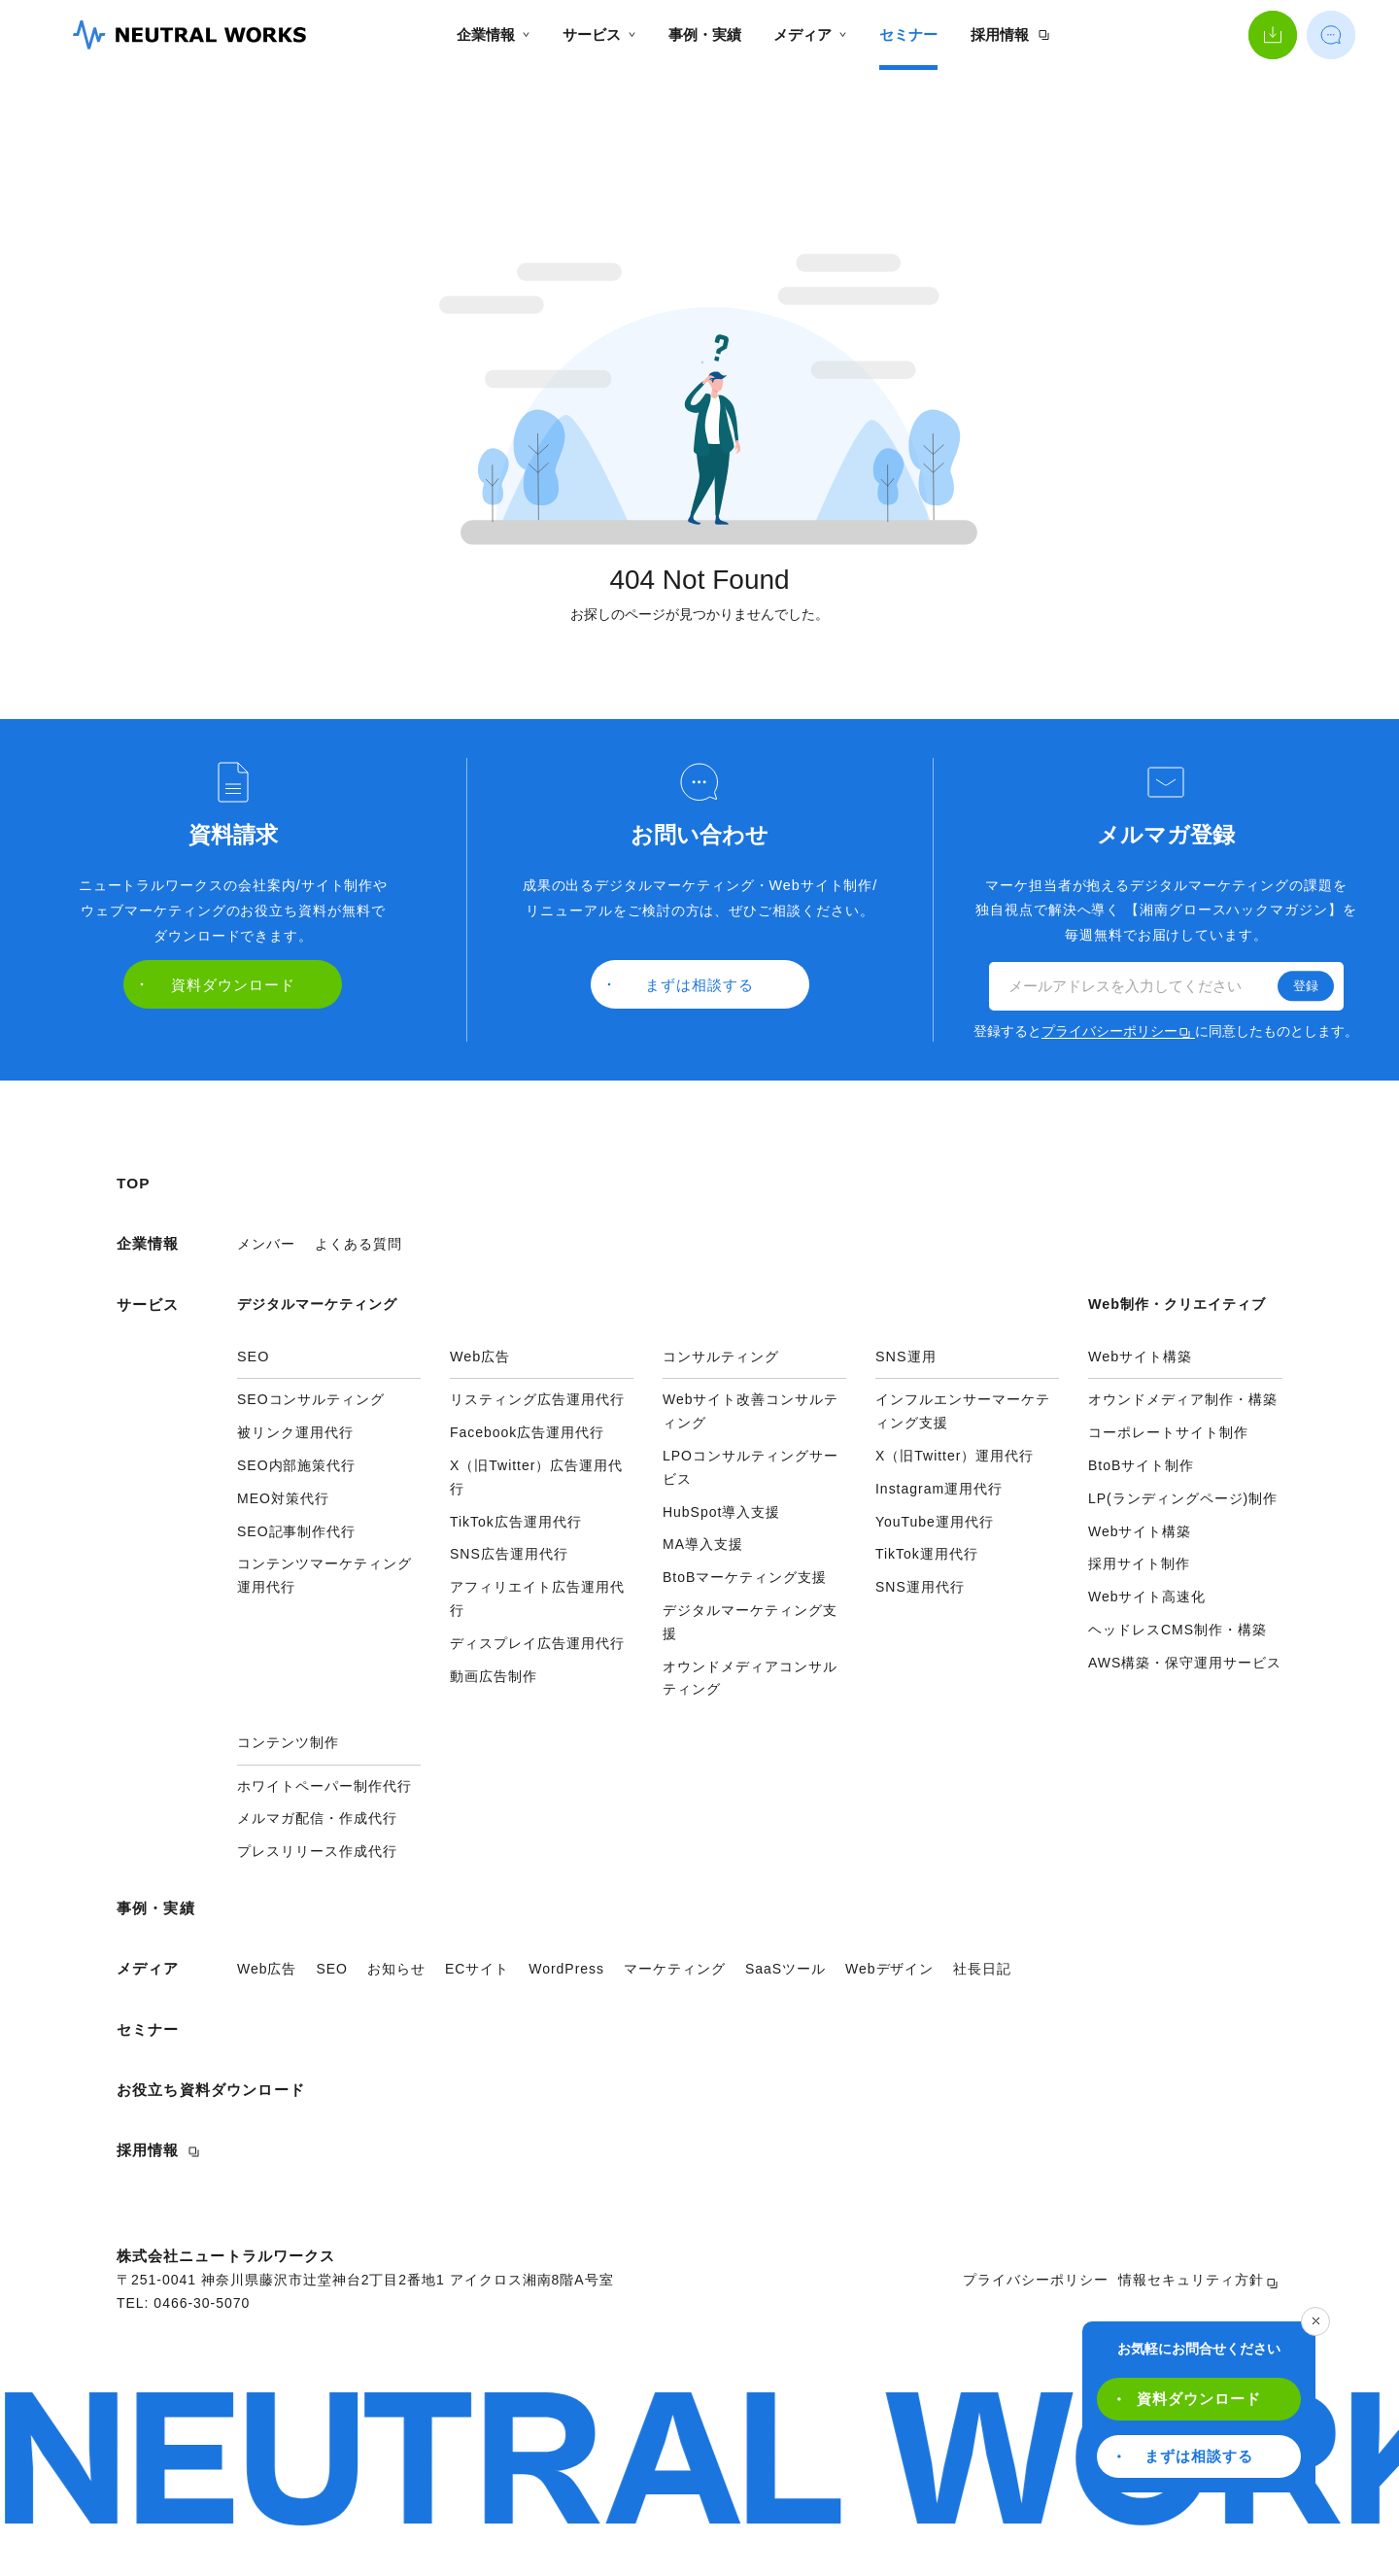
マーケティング (675, 1968)
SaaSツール (785, 1968)
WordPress (566, 1968)
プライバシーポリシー (1115, 1031)
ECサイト (477, 1968)
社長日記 (982, 1968)
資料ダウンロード (1189, 2398)
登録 (1305, 986)
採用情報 (1010, 34)
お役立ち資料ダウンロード (211, 2089)
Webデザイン (889, 1968)
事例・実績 (704, 34)
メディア (809, 34)
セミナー (908, 34)
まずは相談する (1185, 2456)
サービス (599, 34)
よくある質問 (358, 1244)
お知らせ (396, 1968)
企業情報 (493, 34)
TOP (134, 1183)
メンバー (266, 1244)
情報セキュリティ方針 (1198, 2280)
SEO (332, 1968)
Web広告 (266, 1968)
